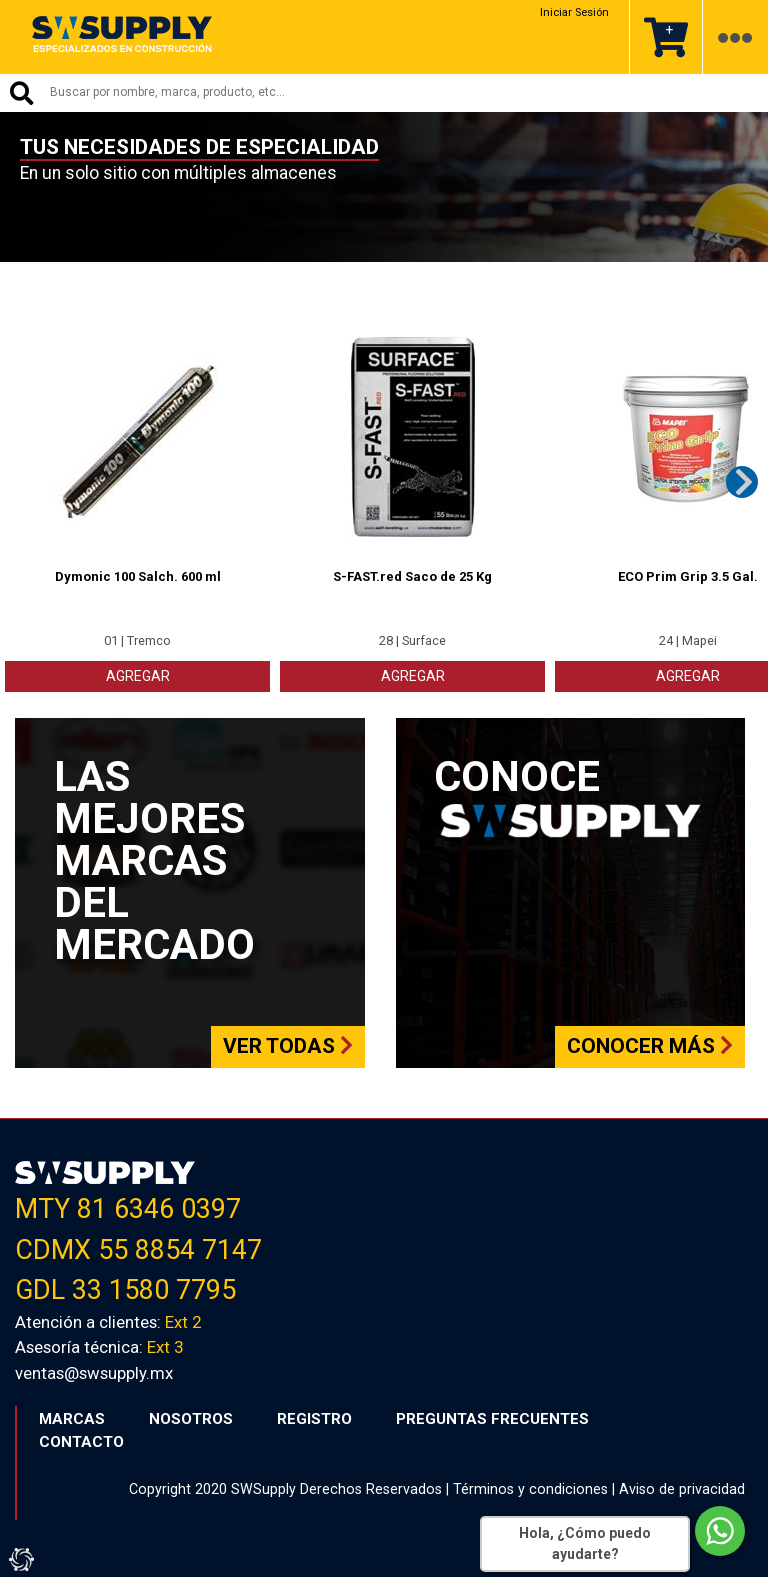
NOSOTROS (191, 1417)
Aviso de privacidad (682, 1487)
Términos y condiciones (530, 1487)
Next (742, 480)
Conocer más (650, 1045)
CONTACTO (81, 1440)
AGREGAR (138, 674)
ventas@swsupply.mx (94, 1371)
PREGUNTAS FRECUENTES (492, 1417)
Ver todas (288, 1045)
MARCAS (72, 1417)
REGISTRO (314, 1417)
